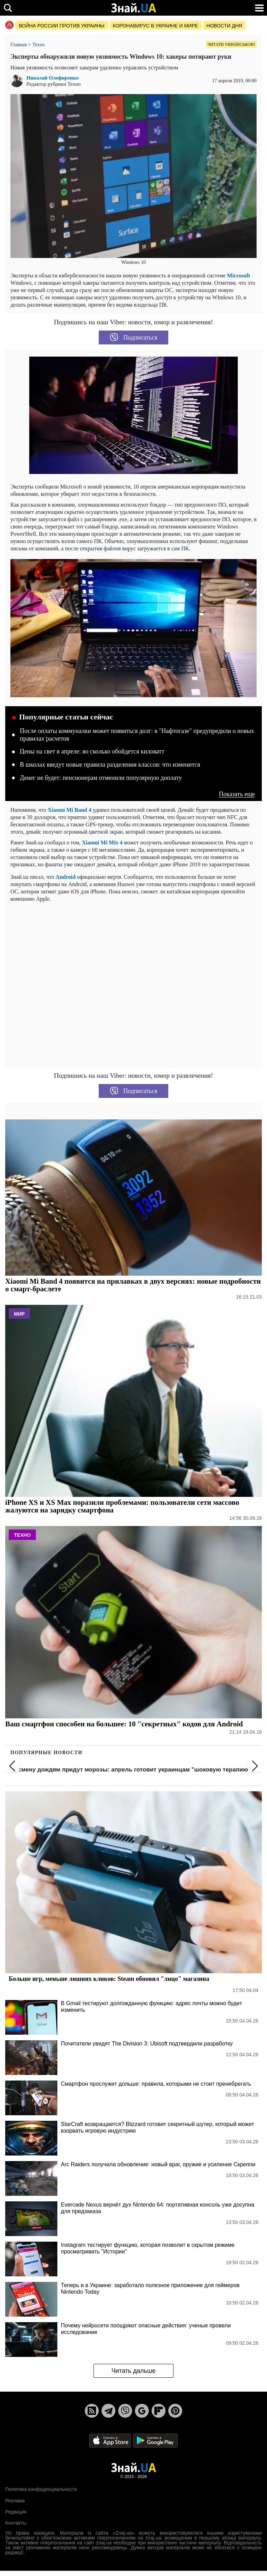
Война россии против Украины (62, 25)
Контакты (15, 2523)
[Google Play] (155, 2440)
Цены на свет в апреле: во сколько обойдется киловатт (92, 751)
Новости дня (224, 25)
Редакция (16, 2512)
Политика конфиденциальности (41, 2489)
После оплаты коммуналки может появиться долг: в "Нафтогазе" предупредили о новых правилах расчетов (137, 734)
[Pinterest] (175, 2411)
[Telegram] (108, 2411)
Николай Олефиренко (52, 78)
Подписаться (133, 337)
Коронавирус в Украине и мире (155, 25)
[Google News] (142, 2411)
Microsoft (238, 275)
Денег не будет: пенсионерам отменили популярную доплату (101, 777)
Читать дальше (133, 2370)
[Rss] (92, 2411)
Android (66, 877)
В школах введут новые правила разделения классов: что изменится (110, 764)
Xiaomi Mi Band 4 (69, 810)
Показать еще (237, 794)
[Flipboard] (158, 2411)
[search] (8, 8)
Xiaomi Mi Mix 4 (102, 842)
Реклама (15, 2500)
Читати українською (231, 44)
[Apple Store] (111, 2440)
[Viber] (125, 2411)
